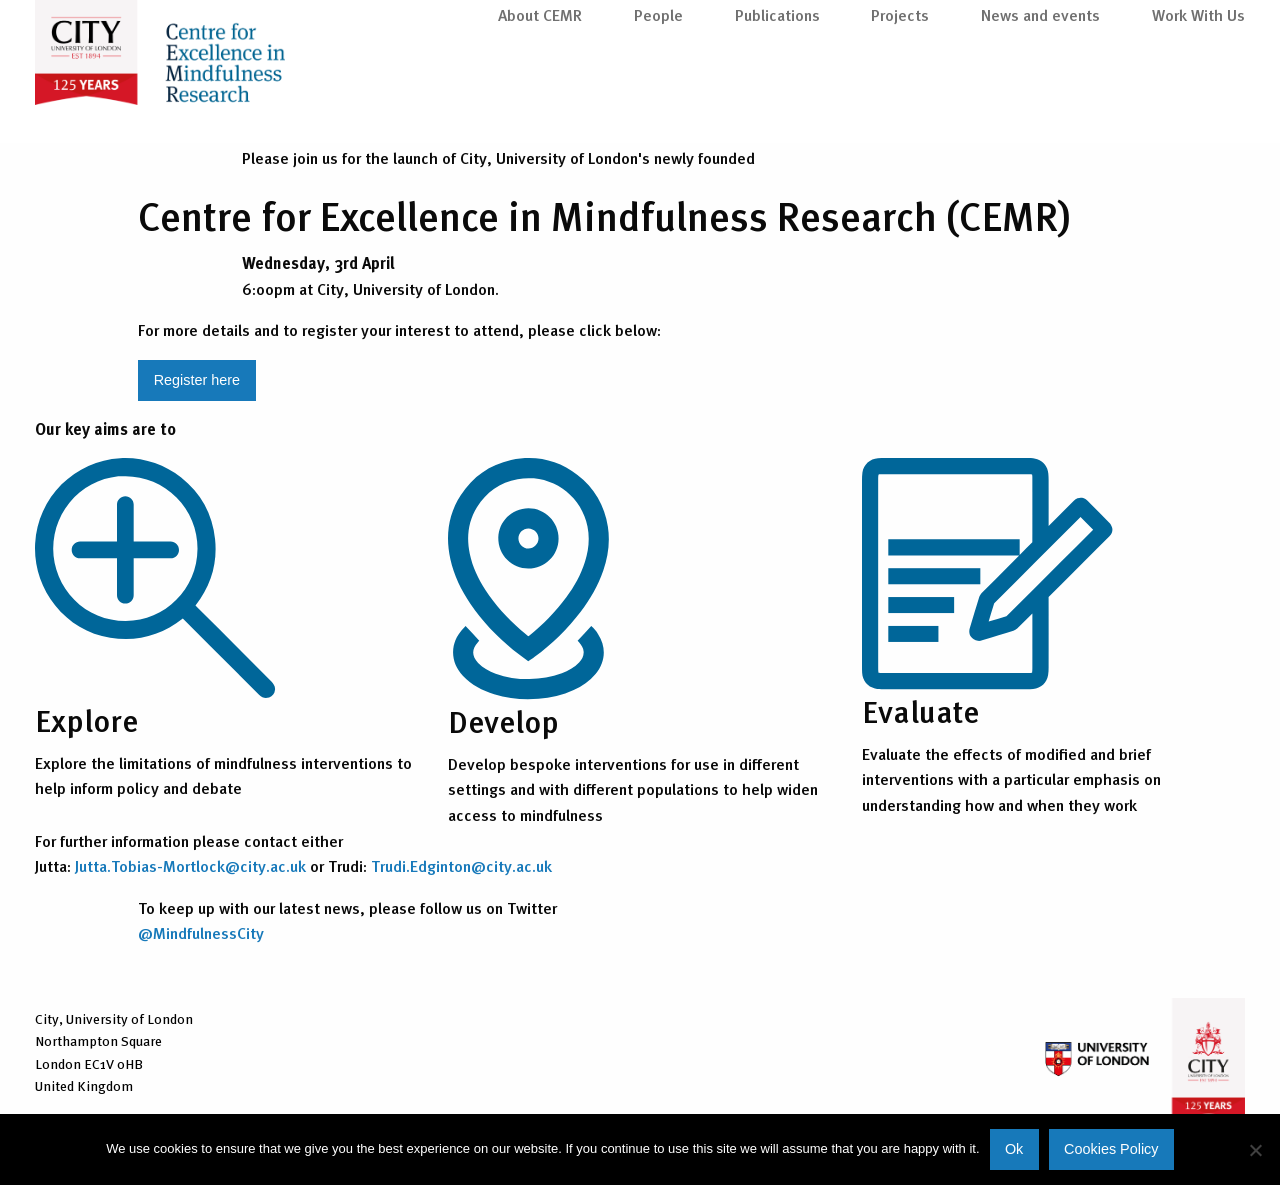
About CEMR (540, 102)
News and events (1040, 102)
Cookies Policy (1111, 1149)
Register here (197, 380)
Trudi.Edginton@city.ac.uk (461, 866)
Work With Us (1198, 102)
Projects (900, 102)
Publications (777, 102)
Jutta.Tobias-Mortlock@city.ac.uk (190, 866)
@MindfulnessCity (201, 933)
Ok (1014, 1149)
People (658, 102)
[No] (1255, 1150)
